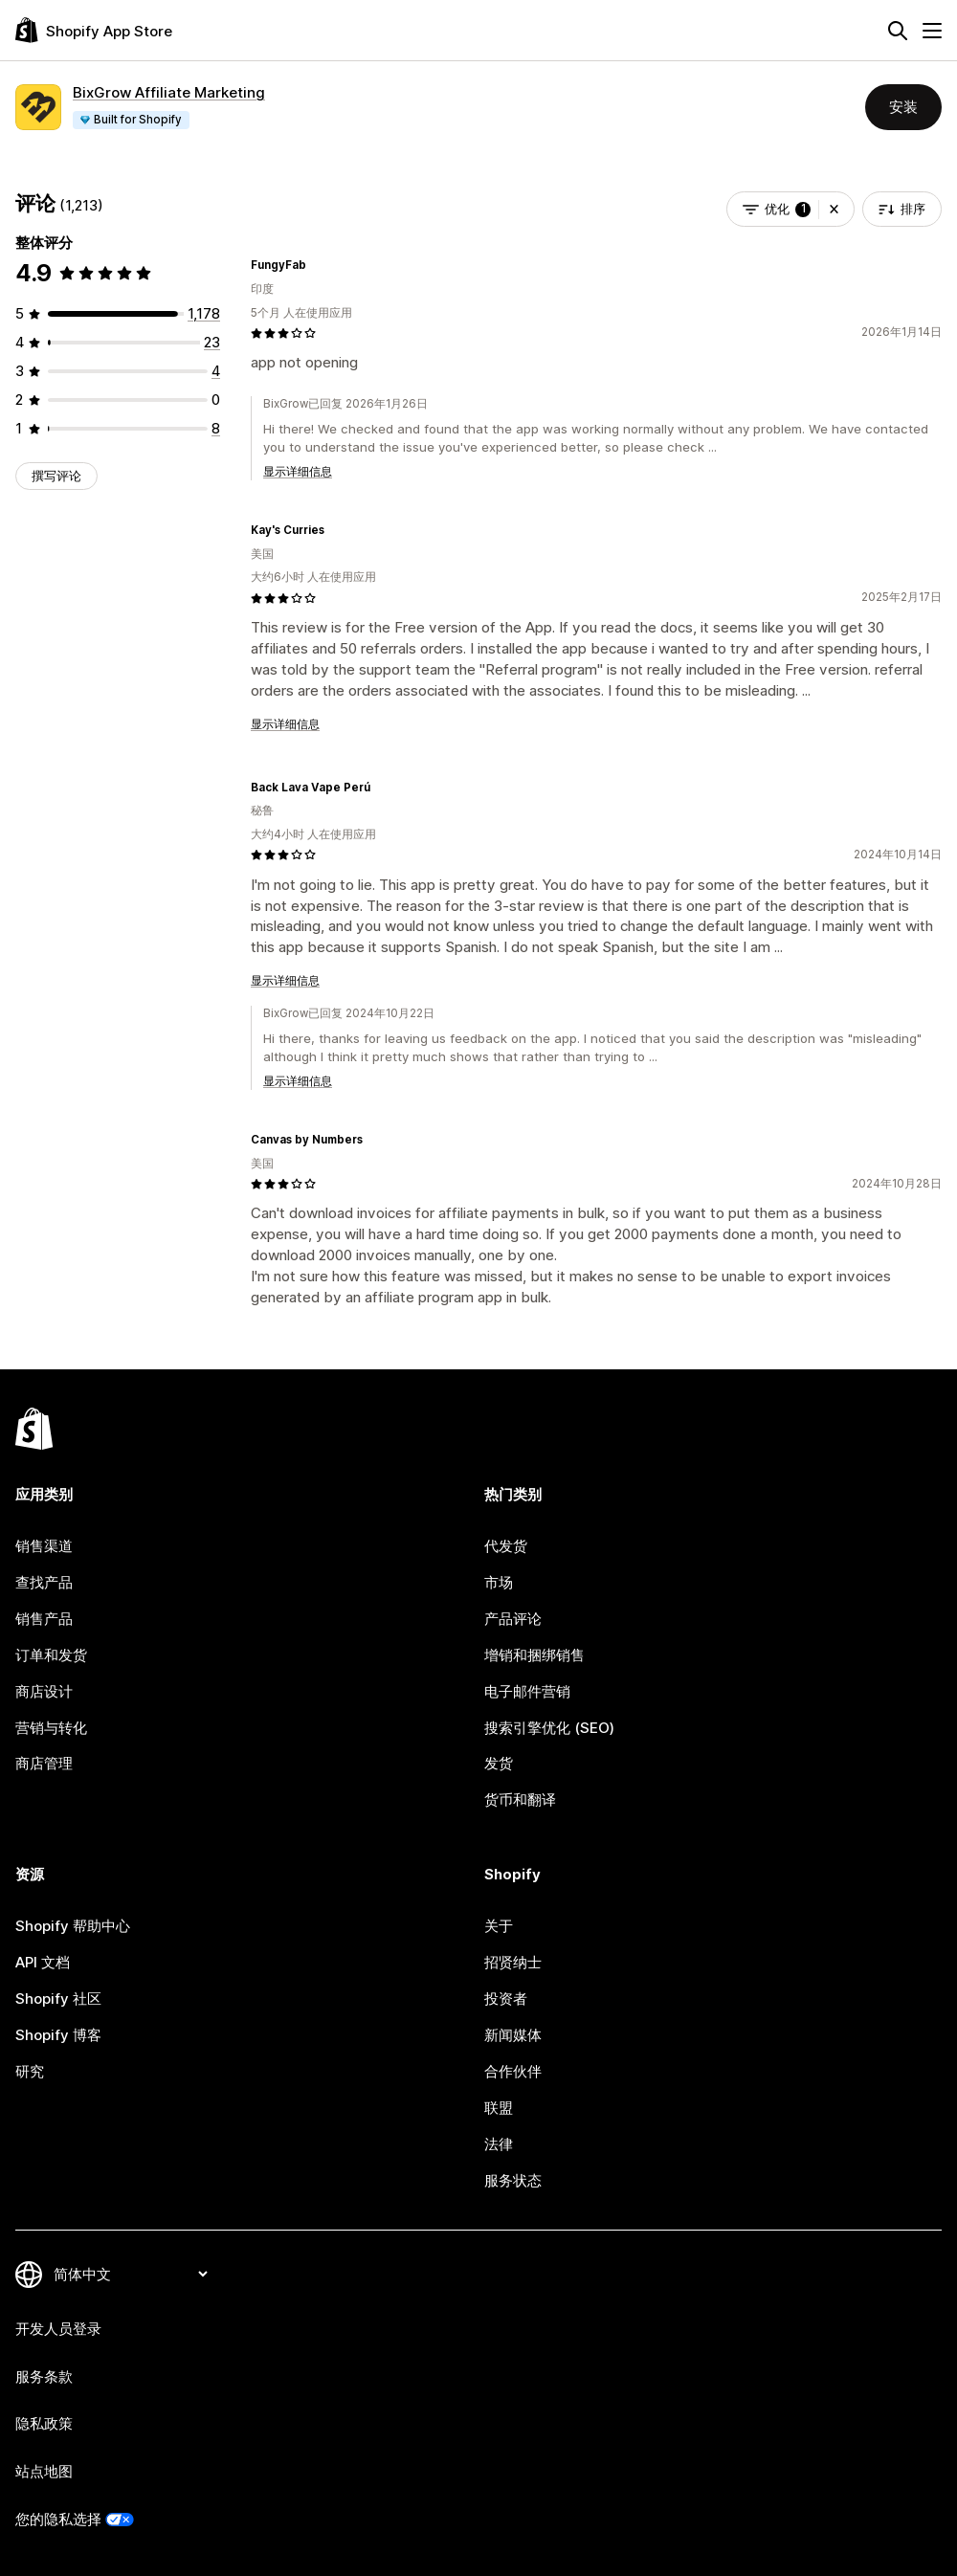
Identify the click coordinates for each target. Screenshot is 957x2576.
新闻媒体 (513, 2035)
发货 (498, 1763)
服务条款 (44, 2376)
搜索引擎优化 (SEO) (549, 1728)
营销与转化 (51, 1728)
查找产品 (44, 1582)
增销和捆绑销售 (534, 1655)
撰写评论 (56, 475)
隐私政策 (44, 2423)
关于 (498, 1926)
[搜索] (897, 30)
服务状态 (513, 2180)
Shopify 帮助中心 (72, 1926)
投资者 (505, 1998)
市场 (498, 1582)
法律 (498, 2144)
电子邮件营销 (527, 1691)
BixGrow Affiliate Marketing (169, 92)
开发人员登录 (58, 2329)
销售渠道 (44, 1546)
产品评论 (513, 1619)
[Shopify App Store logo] (93, 30)
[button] (834, 209)
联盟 (498, 2108)
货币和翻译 (520, 1799)
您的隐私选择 (58, 2519)
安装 (903, 107)
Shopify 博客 (58, 2035)
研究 (29, 2071)
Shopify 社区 (58, 1998)
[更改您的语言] (130, 2274)
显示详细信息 (297, 471)
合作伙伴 (513, 2071)
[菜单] (932, 30)
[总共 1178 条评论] (204, 313)
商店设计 (44, 1691)
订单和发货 (51, 1655)
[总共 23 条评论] (212, 342)
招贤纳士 (513, 1962)
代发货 (505, 1546)
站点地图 (44, 2471)
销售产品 (44, 1619)
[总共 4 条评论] (215, 371)
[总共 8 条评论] (215, 428)
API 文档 (42, 1962)
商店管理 (44, 1763)
